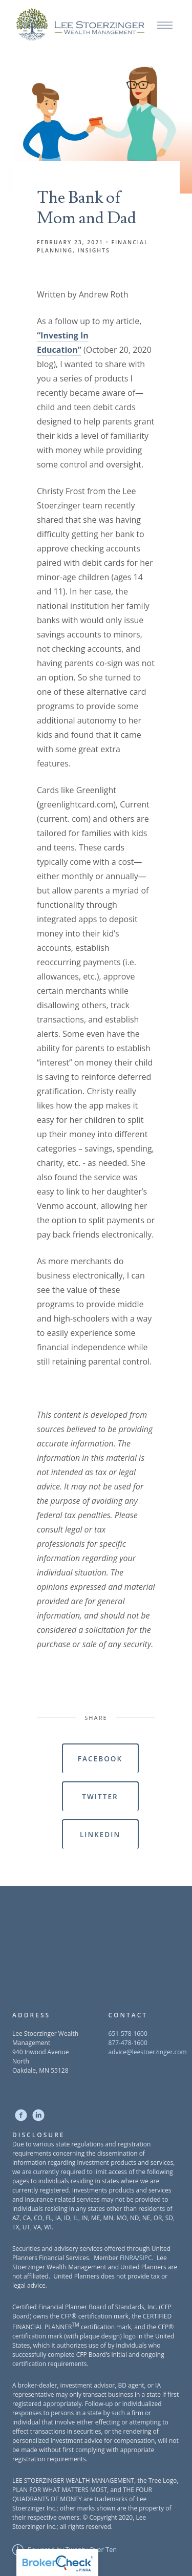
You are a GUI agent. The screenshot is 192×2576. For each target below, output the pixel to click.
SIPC (145, 2257)
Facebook (100, 1758)
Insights (94, 250)
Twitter (100, 1796)
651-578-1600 (128, 2033)
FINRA (128, 2257)
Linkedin (100, 1834)
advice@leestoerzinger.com (148, 2052)
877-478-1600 (128, 2042)
